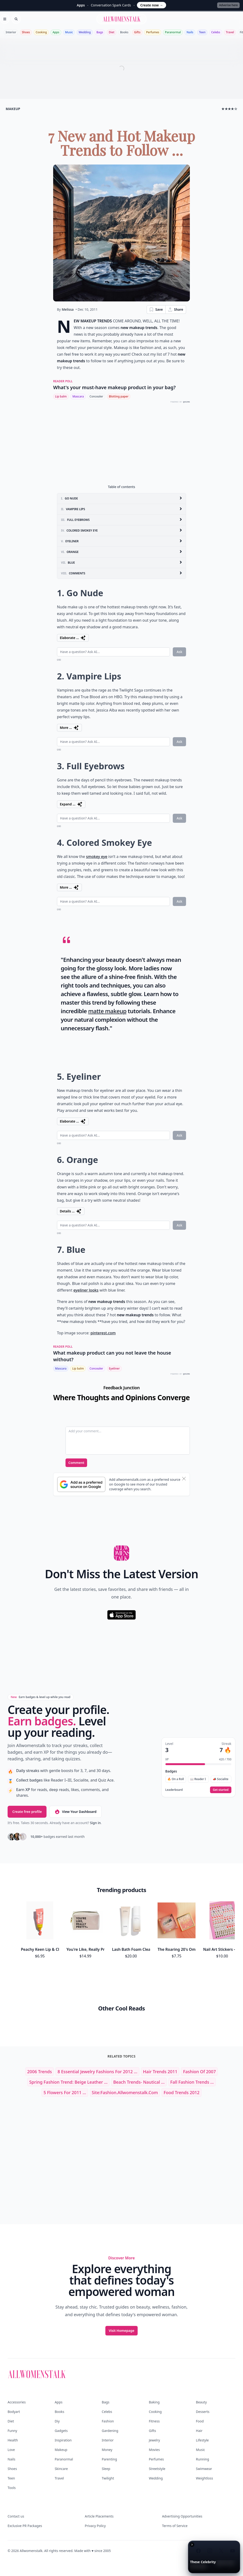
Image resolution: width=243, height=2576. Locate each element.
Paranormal (173, 32)
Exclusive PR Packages (25, 2525)
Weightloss (204, 2478)
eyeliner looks (85, 1290)
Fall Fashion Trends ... (192, 2082)
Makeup (61, 2449)
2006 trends (39, 2071)
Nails (190, 32)
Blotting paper (119, 396)
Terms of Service (175, 2525)
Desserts (203, 2411)
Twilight (108, 2478)
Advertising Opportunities (182, 2516)
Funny (12, 2430)
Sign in (95, 1823)
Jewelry (154, 2440)
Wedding (85, 32)
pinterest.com (103, 1333)
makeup (13, 109)
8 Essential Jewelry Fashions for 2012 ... (97, 2071)
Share (175, 309)
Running (202, 2459)
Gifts (137, 32)
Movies (154, 2449)
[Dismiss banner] (184, 1478)
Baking (154, 2402)
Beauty (201, 2402)
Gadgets (61, 2430)
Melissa (68, 309)
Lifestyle (202, 2440)
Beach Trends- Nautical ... (138, 2082)
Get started (221, 1790)
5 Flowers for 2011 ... (64, 2092)
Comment (76, 1462)
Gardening (110, 2430)
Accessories (17, 2402)
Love (11, 2449)
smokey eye (96, 856)
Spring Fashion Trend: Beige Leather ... (68, 2082)
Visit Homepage (121, 2330)
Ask (179, 651)
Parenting (109, 2459)
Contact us (16, 2516)
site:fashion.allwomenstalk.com (125, 2092)
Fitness (154, 2421)
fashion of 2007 (199, 2071)
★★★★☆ (229, 109)
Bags (100, 32)
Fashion (108, 2421)
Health (13, 2440)
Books (124, 32)
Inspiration (63, 2440)
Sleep (106, 2468)
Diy (57, 2421)
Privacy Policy (95, 2525)
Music (69, 32)
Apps (55, 32)
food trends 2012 (181, 2092)
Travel (230, 32)
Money (107, 2449)
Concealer (96, 396)
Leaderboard (174, 1790)
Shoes (26, 32)
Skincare (61, 2468)
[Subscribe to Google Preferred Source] (81, 1484)
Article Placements (99, 2516)
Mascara (78, 396)
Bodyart (14, 2411)
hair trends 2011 (160, 2071)
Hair (199, 2430)
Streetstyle (157, 2468)
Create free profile (27, 1811)
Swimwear (204, 2468)
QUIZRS (186, 402)
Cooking (41, 32)
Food (200, 2421)
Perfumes (152, 32)
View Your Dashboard (75, 1812)
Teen (202, 32)
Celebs (215, 32)
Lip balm (61, 396)
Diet (111, 32)
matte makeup (107, 1011)
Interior (11, 32)
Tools (12, 2487)
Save (156, 309)
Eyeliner (114, 1368)
